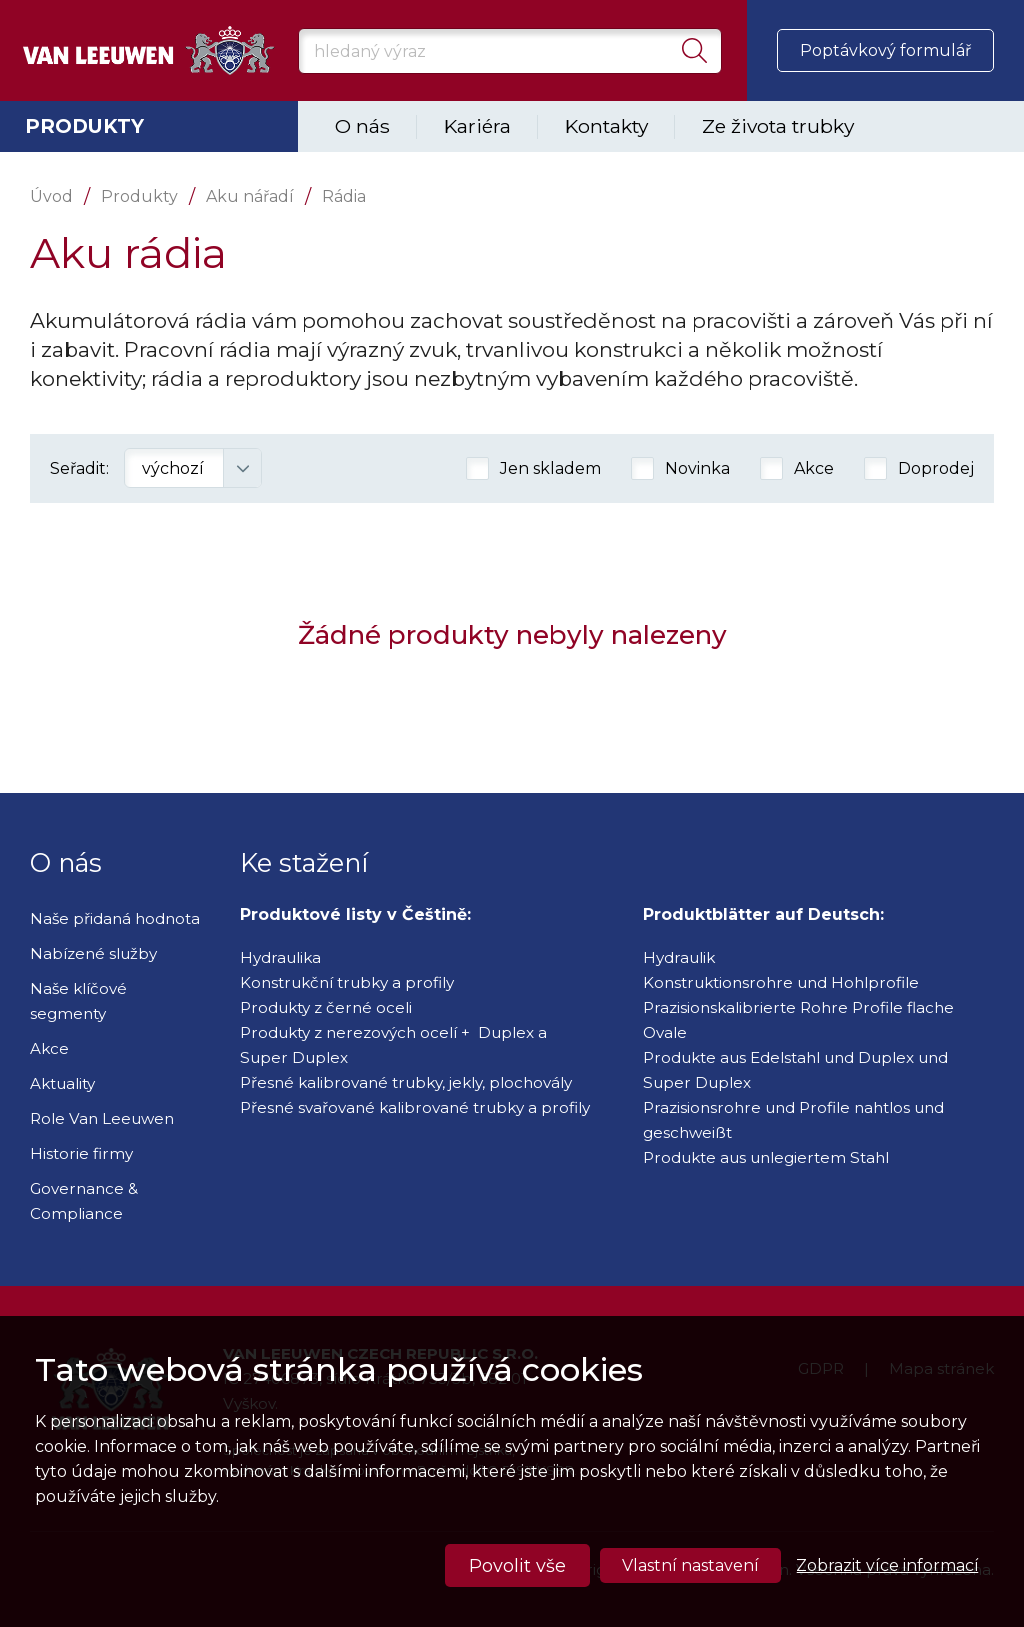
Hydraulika (280, 957)
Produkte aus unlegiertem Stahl (766, 1157)
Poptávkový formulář (885, 50)
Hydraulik (679, 957)
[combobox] (193, 468)
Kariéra (477, 126)
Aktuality (62, 1083)
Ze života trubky (778, 126)
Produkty (84, 126)
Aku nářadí (250, 196)
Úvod (51, 196)
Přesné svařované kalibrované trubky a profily (415, 1107)
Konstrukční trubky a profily (347, 982)
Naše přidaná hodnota (115, 918)
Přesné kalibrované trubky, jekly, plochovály (406, 1082)
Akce (49, 1048)
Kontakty (606, 126)
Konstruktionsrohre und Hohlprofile (781, 982)
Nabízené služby (93, 953)
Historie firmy (81, 1153)
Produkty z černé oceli (326, 1007)
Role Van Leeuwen (102, 1118)
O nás (362, 126)
